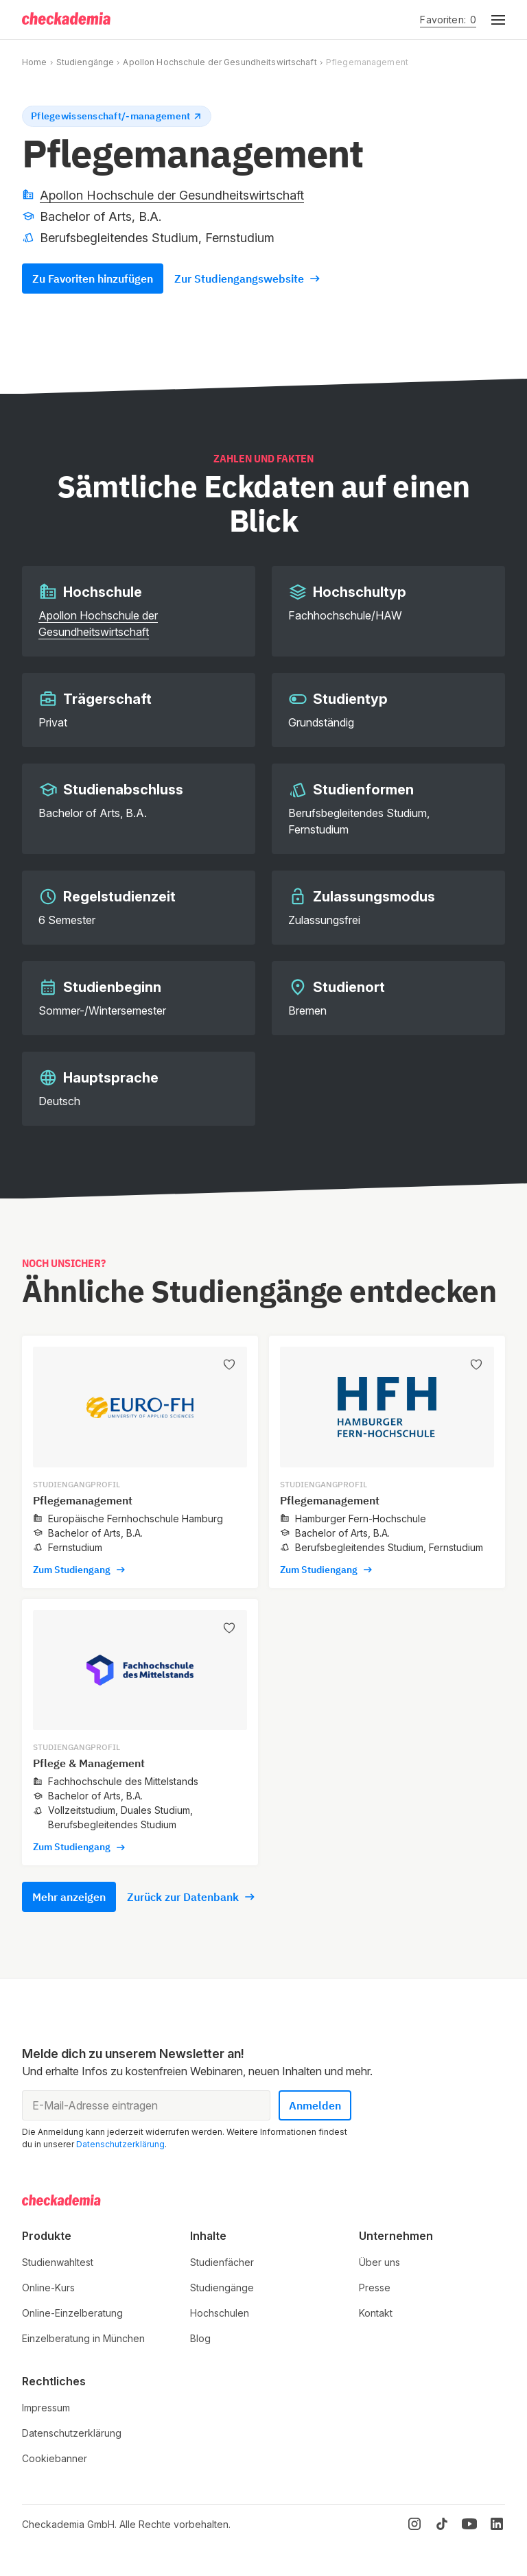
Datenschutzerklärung (120, 2144)
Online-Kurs (48, 2287)
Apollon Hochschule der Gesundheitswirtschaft (219, 62)
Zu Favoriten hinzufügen (92, 278)
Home (34, 62)
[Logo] (67, 20)
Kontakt (376, 2313)
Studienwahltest (57, 2262)
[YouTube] (469, 2524)
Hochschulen (219, 2313)
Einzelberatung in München (83, 2338)
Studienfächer (222, 2262)
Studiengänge (85, 62)
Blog (200, 2338)
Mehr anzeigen (69, 1897)
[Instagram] (414, 2524)
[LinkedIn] (497, 2524)
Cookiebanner (54, 2458)
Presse (374, 2287)
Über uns (379, 2262)
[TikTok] (442, 2524)
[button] (490, 20)
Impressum (46, 2407)
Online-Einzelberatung (72, 2313)
